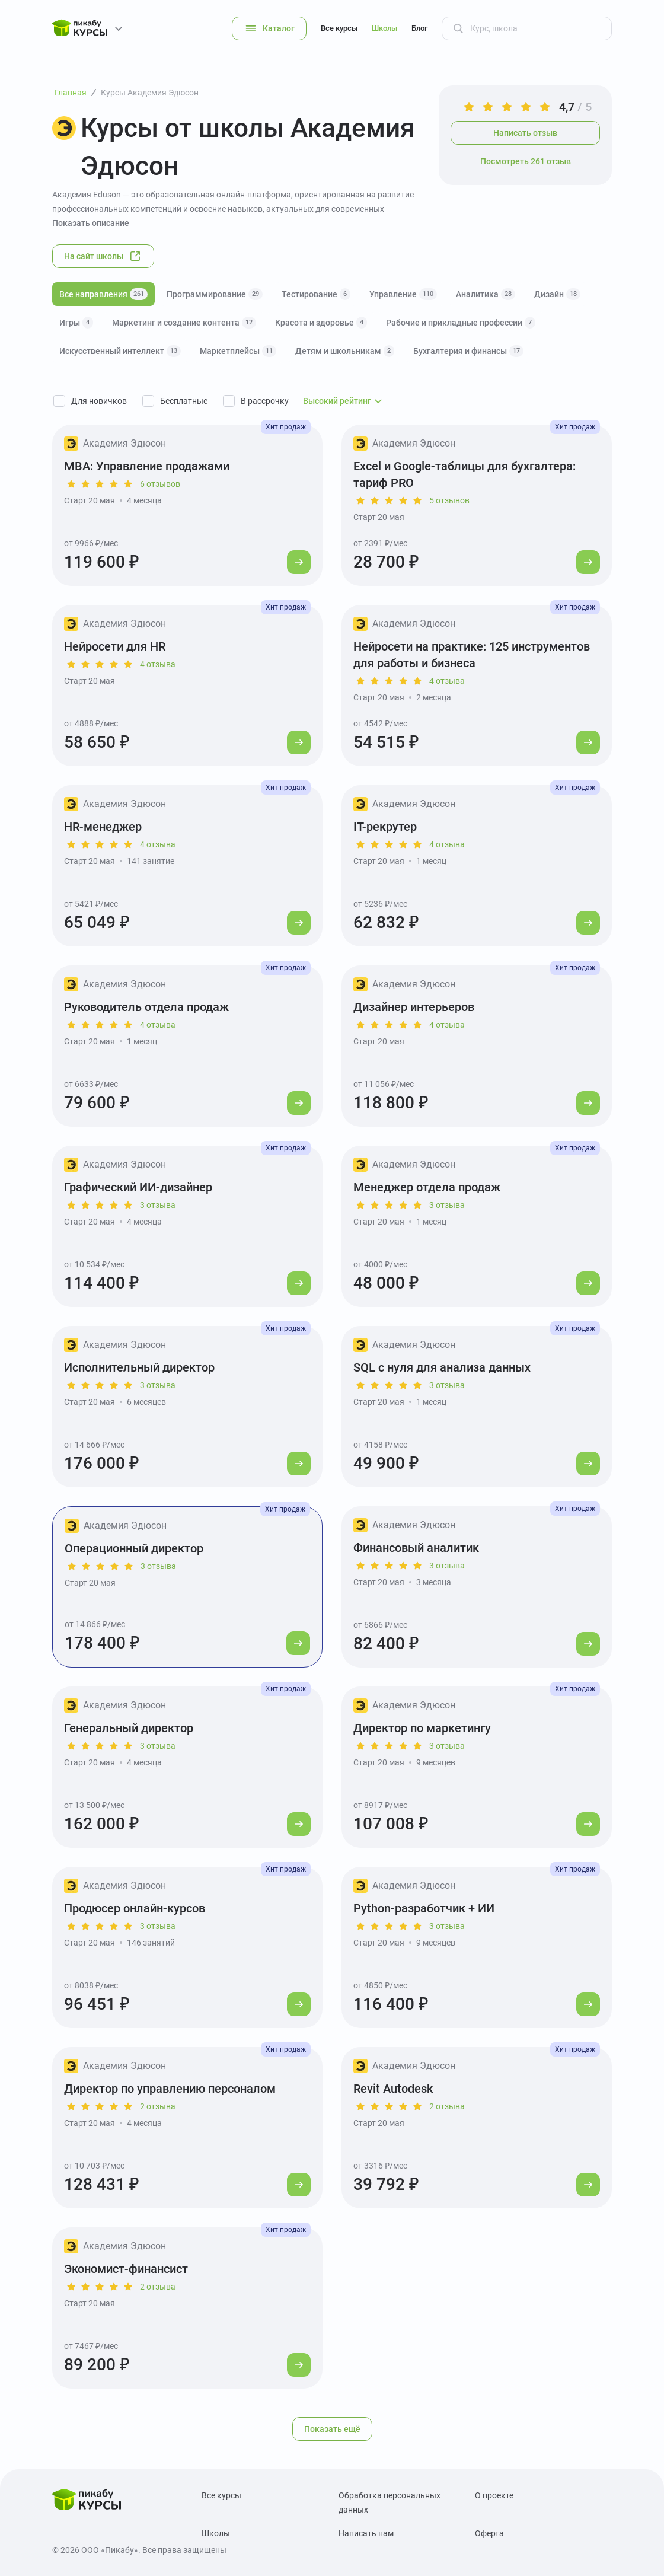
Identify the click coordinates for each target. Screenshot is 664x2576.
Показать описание (90, 223)
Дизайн (557, 294)
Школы (384, 28)
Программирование (215, 294)
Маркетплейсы (238, 351)
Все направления (103, 294)
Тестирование (316, 294)
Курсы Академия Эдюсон (150, 92)
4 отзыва (157, 664)
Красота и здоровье (321, 323)
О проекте (494, 2495)
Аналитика (485, 294)
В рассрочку (265, 401)
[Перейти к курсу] (299, 562)
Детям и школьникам (344, 351)
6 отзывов (160, 484)
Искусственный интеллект (120, 351)
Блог (419, 28)
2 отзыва (157, 2106)
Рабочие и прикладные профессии (460, 323)
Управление (403, 294)
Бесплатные (184, 401)
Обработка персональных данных (389, 2502)
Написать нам (366, 2533)
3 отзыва (157, 1205)
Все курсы (339, 28)
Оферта (489, 2533)
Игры (76, 323)
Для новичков (99, 401)
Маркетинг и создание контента (184, 323)
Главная (71, 92)
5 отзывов (449, 500)
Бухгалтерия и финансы (468, 351)
